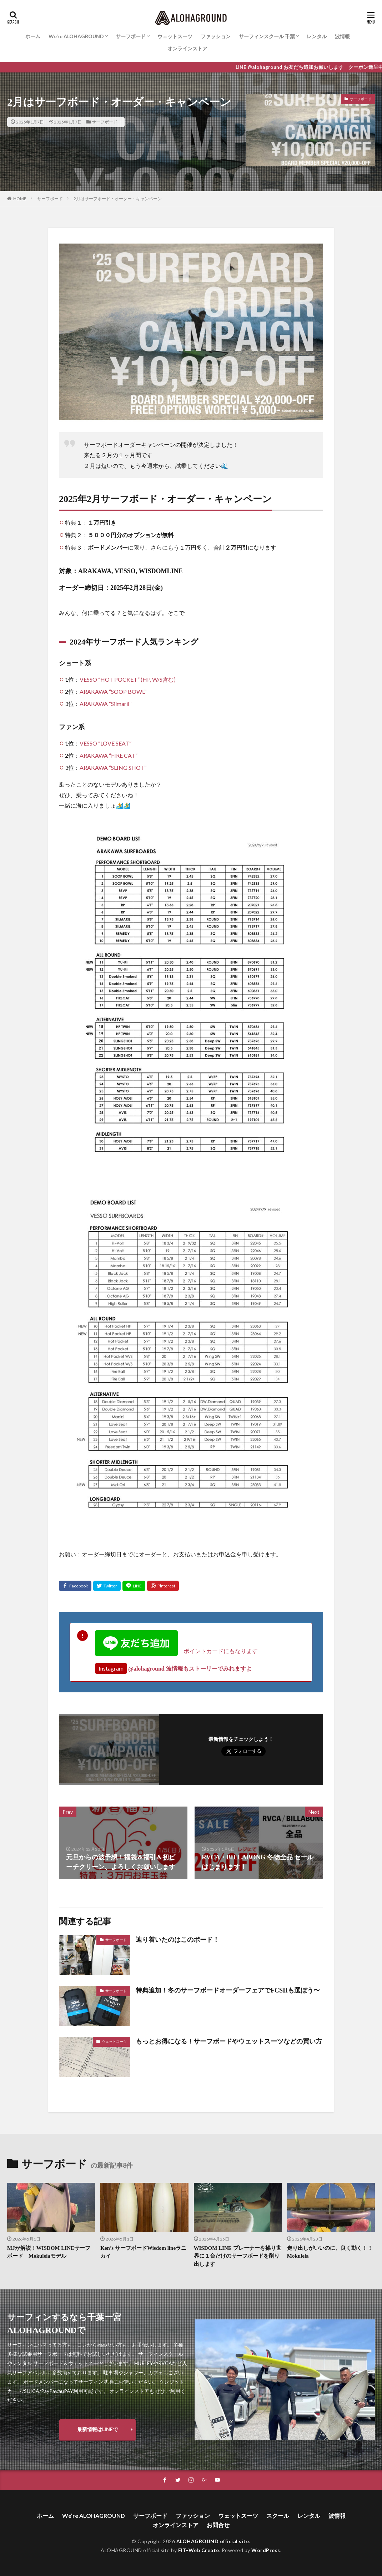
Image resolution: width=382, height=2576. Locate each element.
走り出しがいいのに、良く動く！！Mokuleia (330, 2252)
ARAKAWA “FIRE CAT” (108, 755)
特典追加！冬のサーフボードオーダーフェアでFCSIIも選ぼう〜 (228, 1990)
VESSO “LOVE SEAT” (105, 743)
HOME (19, 198)
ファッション (216, 36)
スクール (277, 2515)
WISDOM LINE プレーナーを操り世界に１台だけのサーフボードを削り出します (237, 2256)
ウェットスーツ (174, 36)
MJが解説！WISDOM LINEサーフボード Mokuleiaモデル (48, 2252)
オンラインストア (187, 48)
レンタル (317, 36)
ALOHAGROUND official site (212, 2541)
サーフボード (131, 36)
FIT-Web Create (198, 2550)
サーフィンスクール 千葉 (267, 36)
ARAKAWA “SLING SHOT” (113, 767)
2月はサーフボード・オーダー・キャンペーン (118, 198)
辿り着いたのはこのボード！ (177, 1939)
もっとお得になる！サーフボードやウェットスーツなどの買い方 (229, 2041)
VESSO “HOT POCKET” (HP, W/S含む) (128, 679)
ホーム (32, 36)
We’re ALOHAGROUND (76, 36)
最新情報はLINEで (97, 2429)
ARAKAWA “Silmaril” (105, 703)
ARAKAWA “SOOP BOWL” (113, 691)
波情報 (342, 36)
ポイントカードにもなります (176, 1650)
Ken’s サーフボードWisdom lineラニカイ (143, 2252)
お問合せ (218, 2524)
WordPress (265, 2550)
